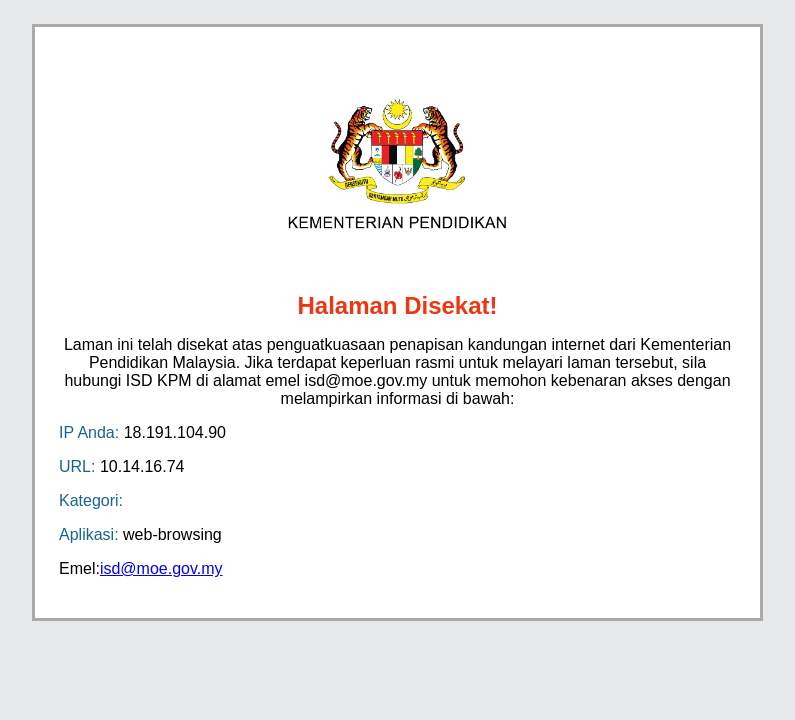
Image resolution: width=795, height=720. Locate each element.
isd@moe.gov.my (161, 568)
